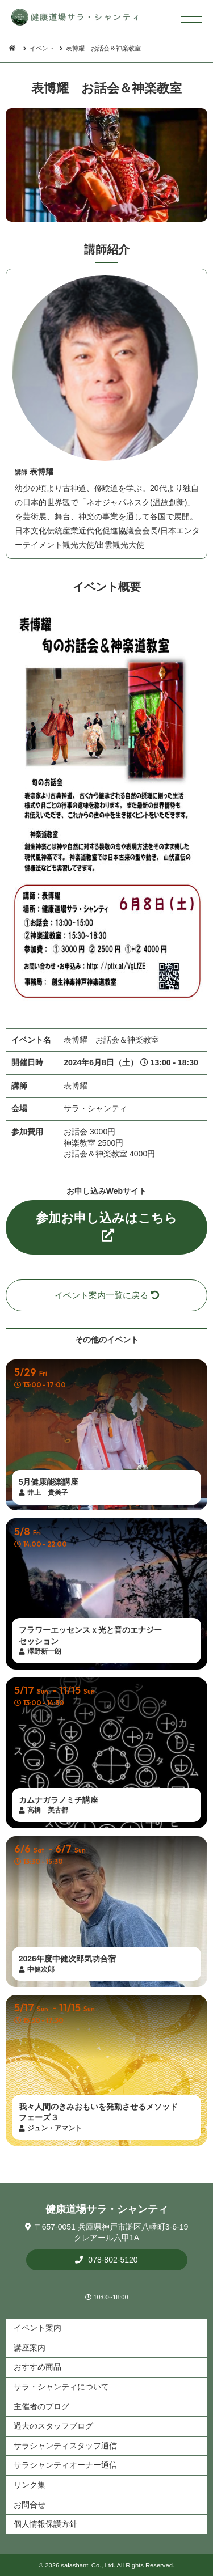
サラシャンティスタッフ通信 (65, 2445)
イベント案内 (37, 2327)
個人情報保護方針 (45, 2523)
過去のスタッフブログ (53, 2425)
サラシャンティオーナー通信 (65, 2464)
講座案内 (29, 2347)
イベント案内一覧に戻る (107, 1295)
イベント (42, 48)
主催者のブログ (41, 2406)
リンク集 (29, 2484)
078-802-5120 (111, 2259)
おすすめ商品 (37, 2366)
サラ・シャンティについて (61, 2386)
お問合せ (29, 2504)
